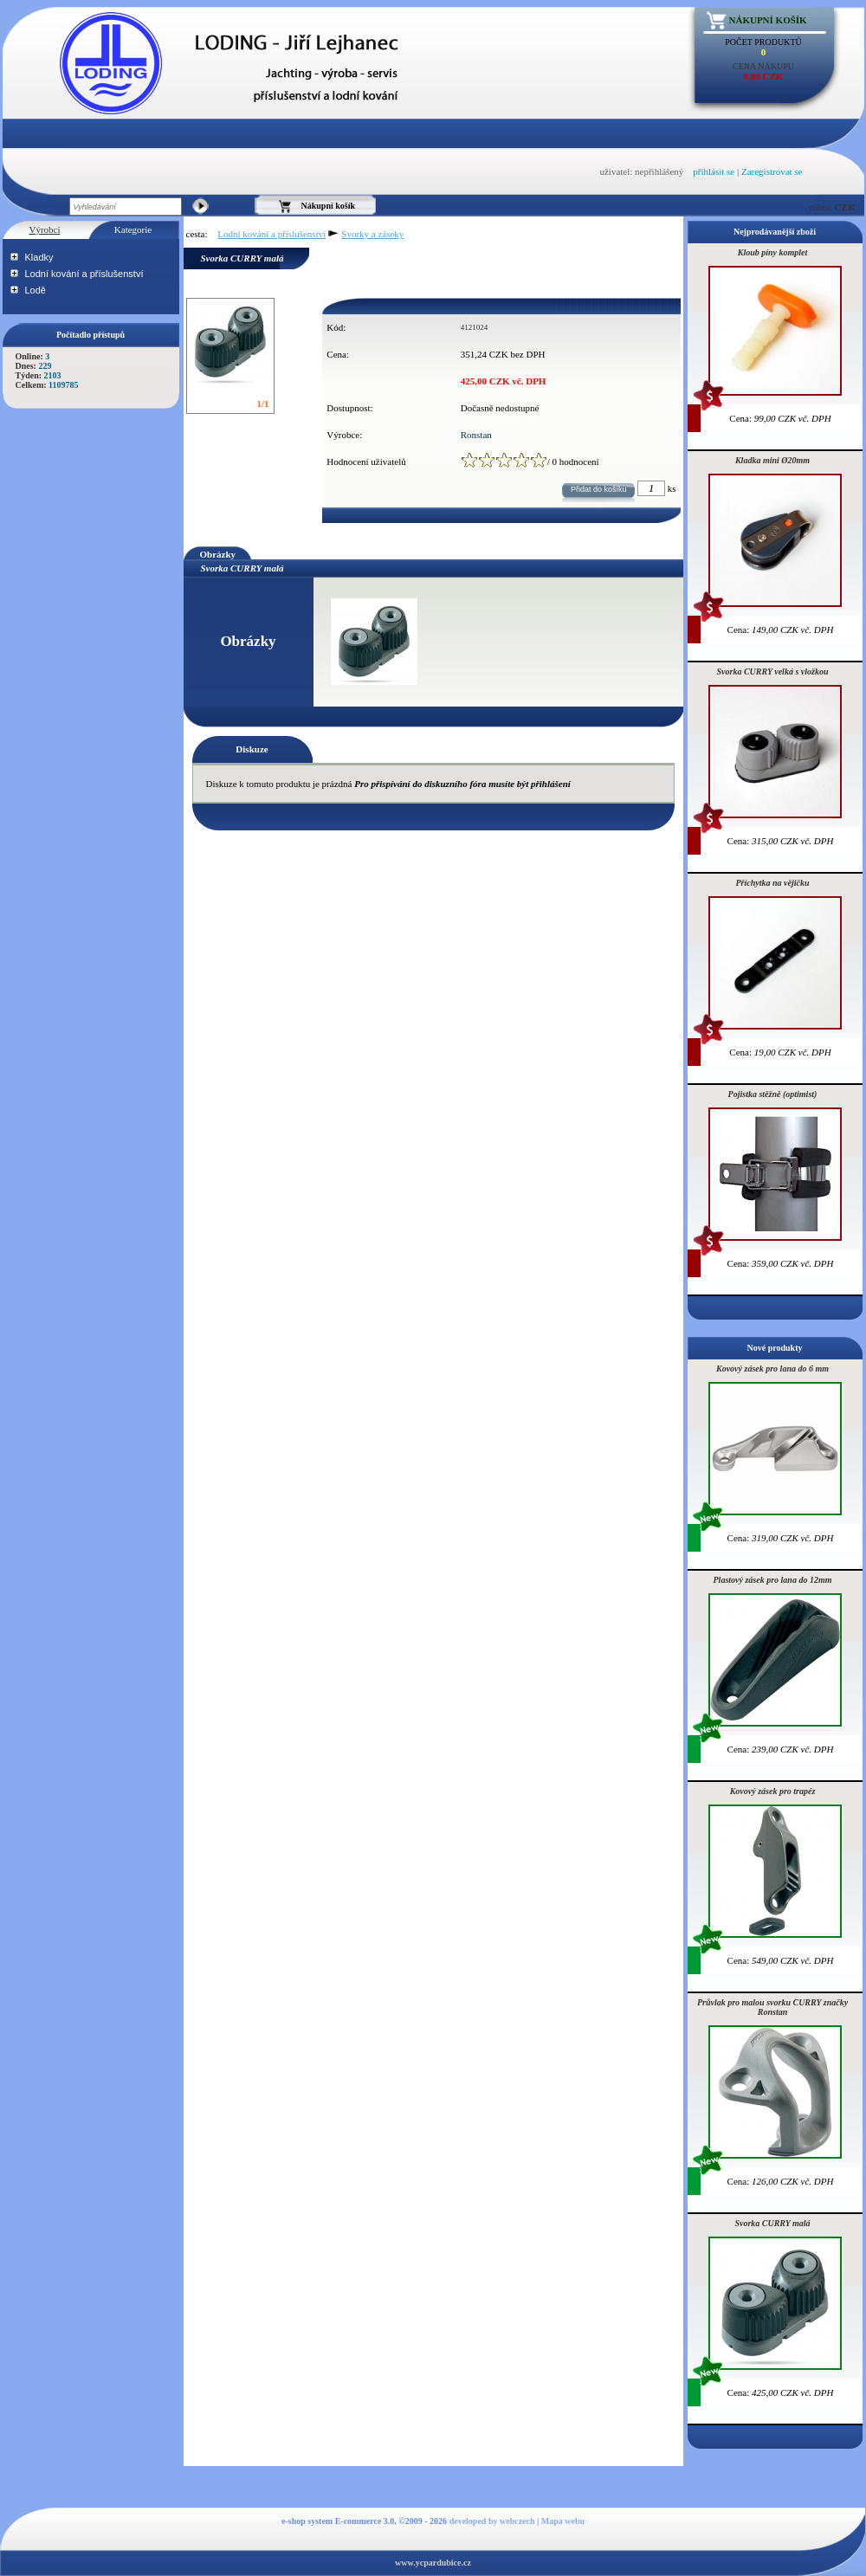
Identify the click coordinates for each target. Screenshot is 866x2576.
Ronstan (476, 434)
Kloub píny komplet (773, 252)
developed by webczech (492, 2521)
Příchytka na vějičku (773, 883)
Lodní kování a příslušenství (84, 273)
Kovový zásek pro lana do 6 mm (772, 1368)
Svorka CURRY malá (772, 2223)
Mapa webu (563, 2521)
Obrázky (218, 554)
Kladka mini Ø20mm (772, 460)
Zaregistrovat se (772, 171)
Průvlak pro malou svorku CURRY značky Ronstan (772, 2007)
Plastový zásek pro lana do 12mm (773, 1580)
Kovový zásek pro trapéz (773, 1791)
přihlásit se (713, 171)
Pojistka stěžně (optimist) (773, 1094)
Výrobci (44, 229)
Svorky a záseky (372, 234)
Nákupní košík (768, 20)
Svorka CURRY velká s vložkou (773, 671)
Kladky (39, 257)
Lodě (35, 290)
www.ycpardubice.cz (433, 2562)
